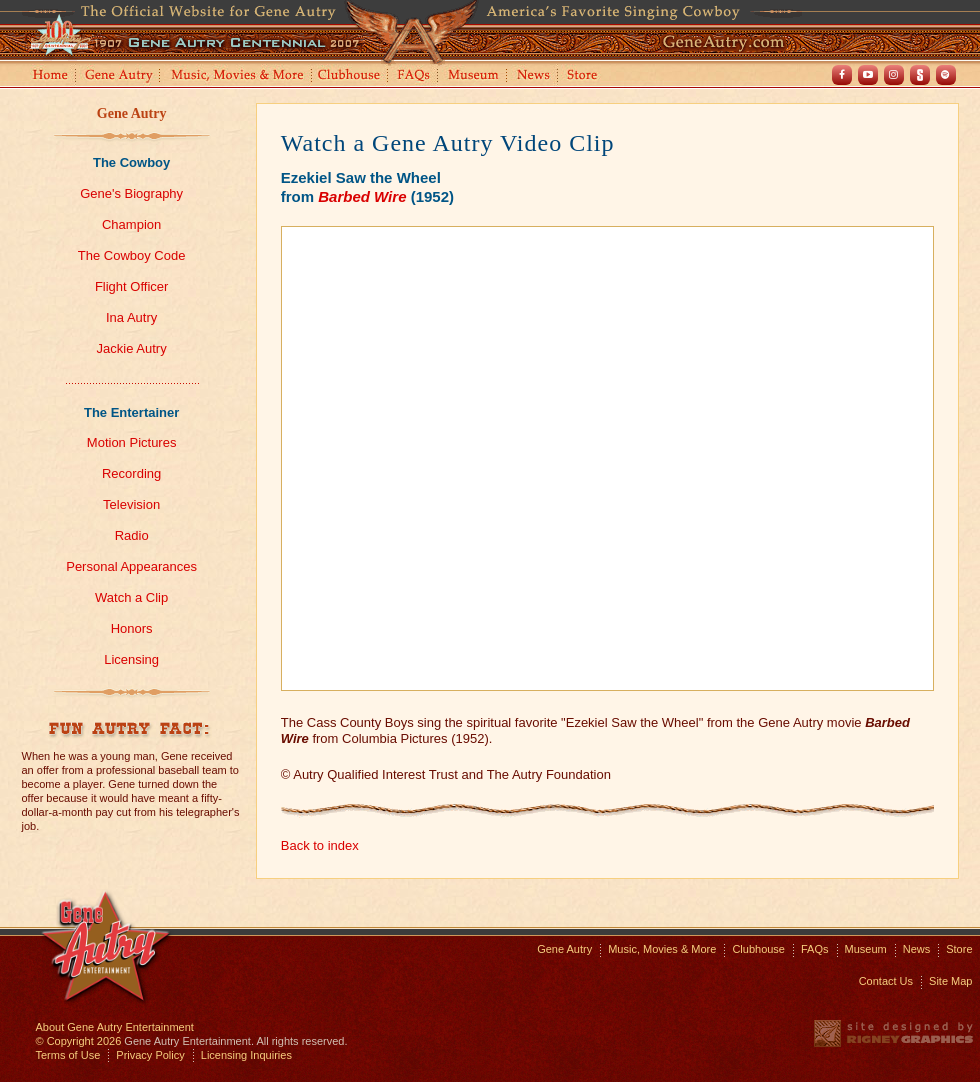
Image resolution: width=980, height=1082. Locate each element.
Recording (131, 473)
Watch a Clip (131, 597)
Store (586, 76)
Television (131, 504)
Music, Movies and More (238, 76)
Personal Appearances (131, 566)
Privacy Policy (150, 1055)
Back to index (320, 845)
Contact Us (886, 981)
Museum (474, 76)
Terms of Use (68, 1055)
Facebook (842, 75)
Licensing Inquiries (246, 1055)
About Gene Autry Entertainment (115, 1027)
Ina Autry (131, 317)
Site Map (950, 981)
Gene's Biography (131, 193)
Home (49, 76)
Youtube (868, 75)
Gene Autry (119, 76)
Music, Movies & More (662, 949)
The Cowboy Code (132, 255)
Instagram (894, 75)
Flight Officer (131, 286)
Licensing (131, 659)
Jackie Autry (132, 348)
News (534, 76)
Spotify (946, 75)
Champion (131, 224)
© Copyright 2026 (79, 1041)
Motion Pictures (132, 442)
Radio (132, 535)
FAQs (414, 76)
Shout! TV (920, 75)
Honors (132, 628)
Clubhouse (350, 76)
